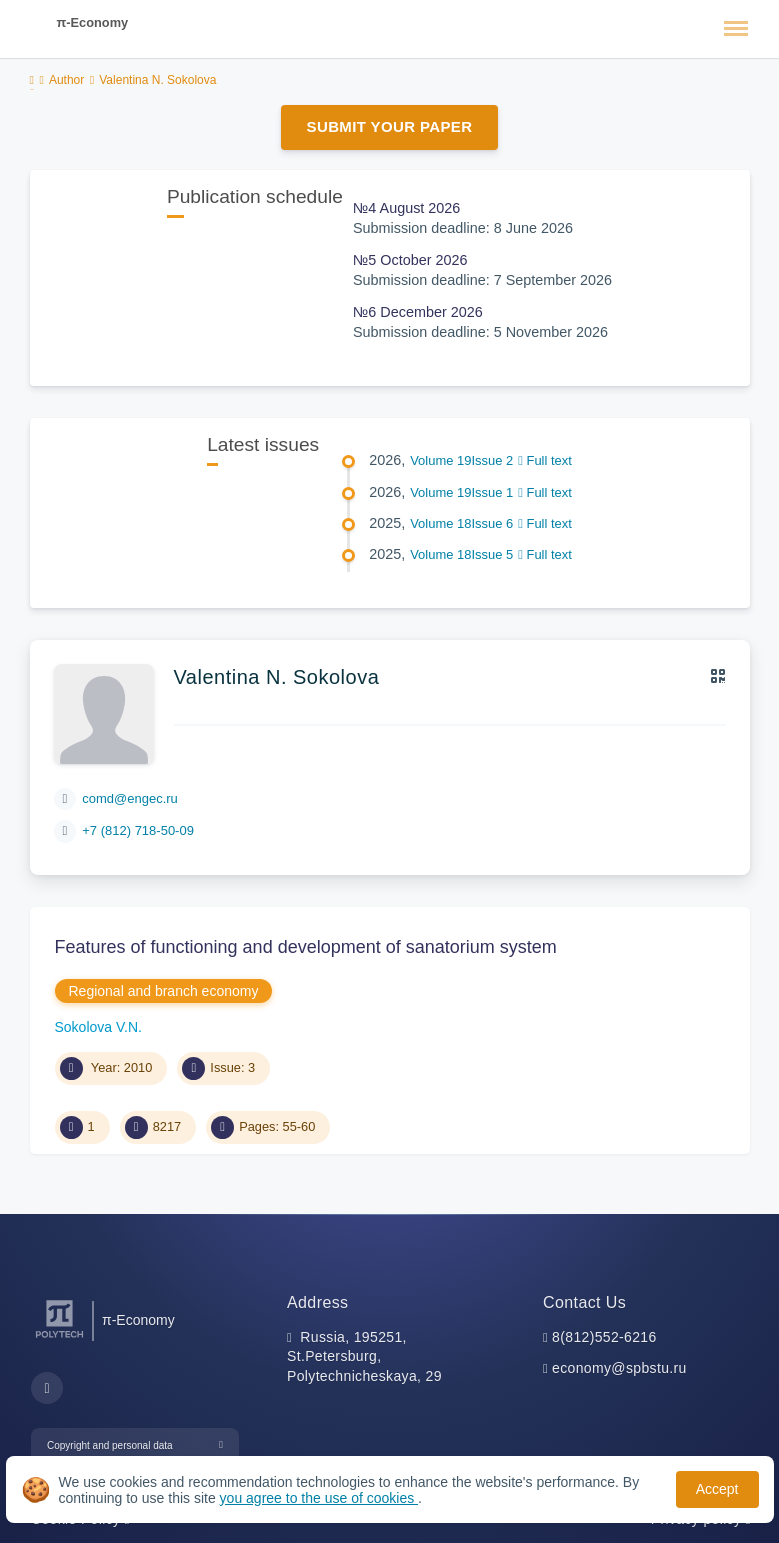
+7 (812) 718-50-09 (138, 830)
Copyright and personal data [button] (110, 1445)
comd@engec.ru (130, 798)
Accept (717, 1489)
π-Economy (93, 22)
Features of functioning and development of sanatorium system (306, 947)
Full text (545, 460)
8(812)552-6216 (604, 1337)
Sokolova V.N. (98, 1027)
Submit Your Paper (390, 126)
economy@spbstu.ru (619, 1368)
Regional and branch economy (164, 991)
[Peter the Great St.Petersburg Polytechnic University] (59, 1338)
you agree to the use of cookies (319, 1498)
